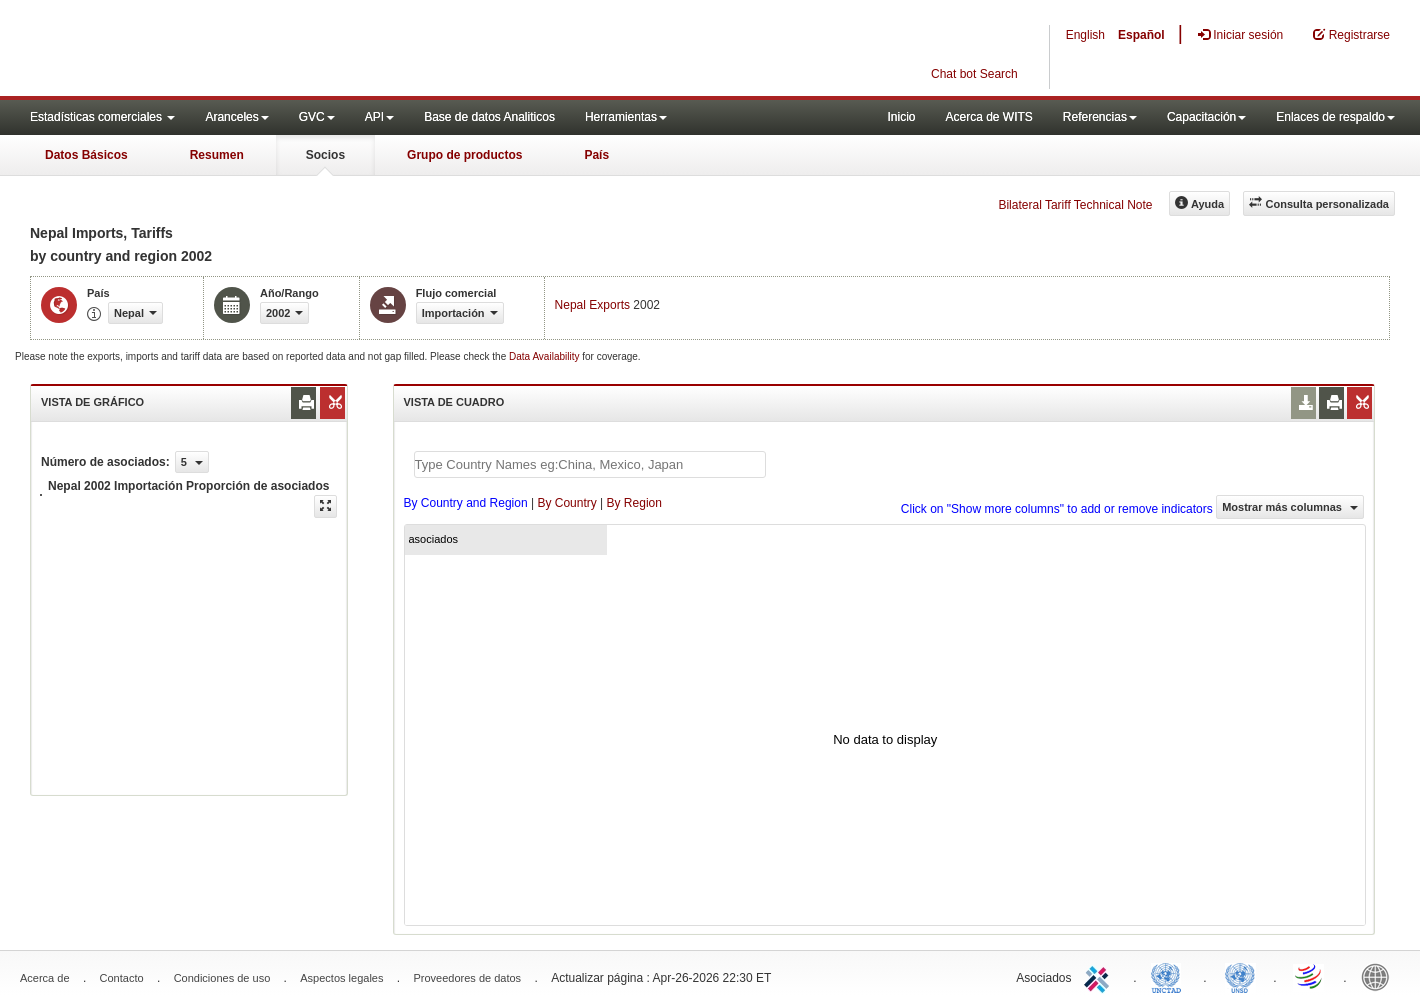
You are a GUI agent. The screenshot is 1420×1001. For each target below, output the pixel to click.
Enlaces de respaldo (1335, 117)
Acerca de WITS (988, 117)
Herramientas (626, 117)
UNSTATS (1240, 976)
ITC (1100, 976)
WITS (200, 50)
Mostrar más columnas (1290, 507)
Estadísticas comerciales (102, 117)
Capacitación (1206, 117)
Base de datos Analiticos (489, 117)
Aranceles (236, 117)
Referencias (1100, 117)
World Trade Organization (1310, 976)
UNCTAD (1170, 976)
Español (1141, 35)
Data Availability (545, 356)
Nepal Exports (592, 305)
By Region (634, 503)
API (379, 117)
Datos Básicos (86, 155)
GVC (317, 117)
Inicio (901, 117)
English (1085, 35)
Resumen (217, 155)
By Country (566, 503)
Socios (325, 155)
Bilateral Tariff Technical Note (1075, 205)
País (596, 155)
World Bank (1380, 976)
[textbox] (590, 464)
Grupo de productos (464, 155)
